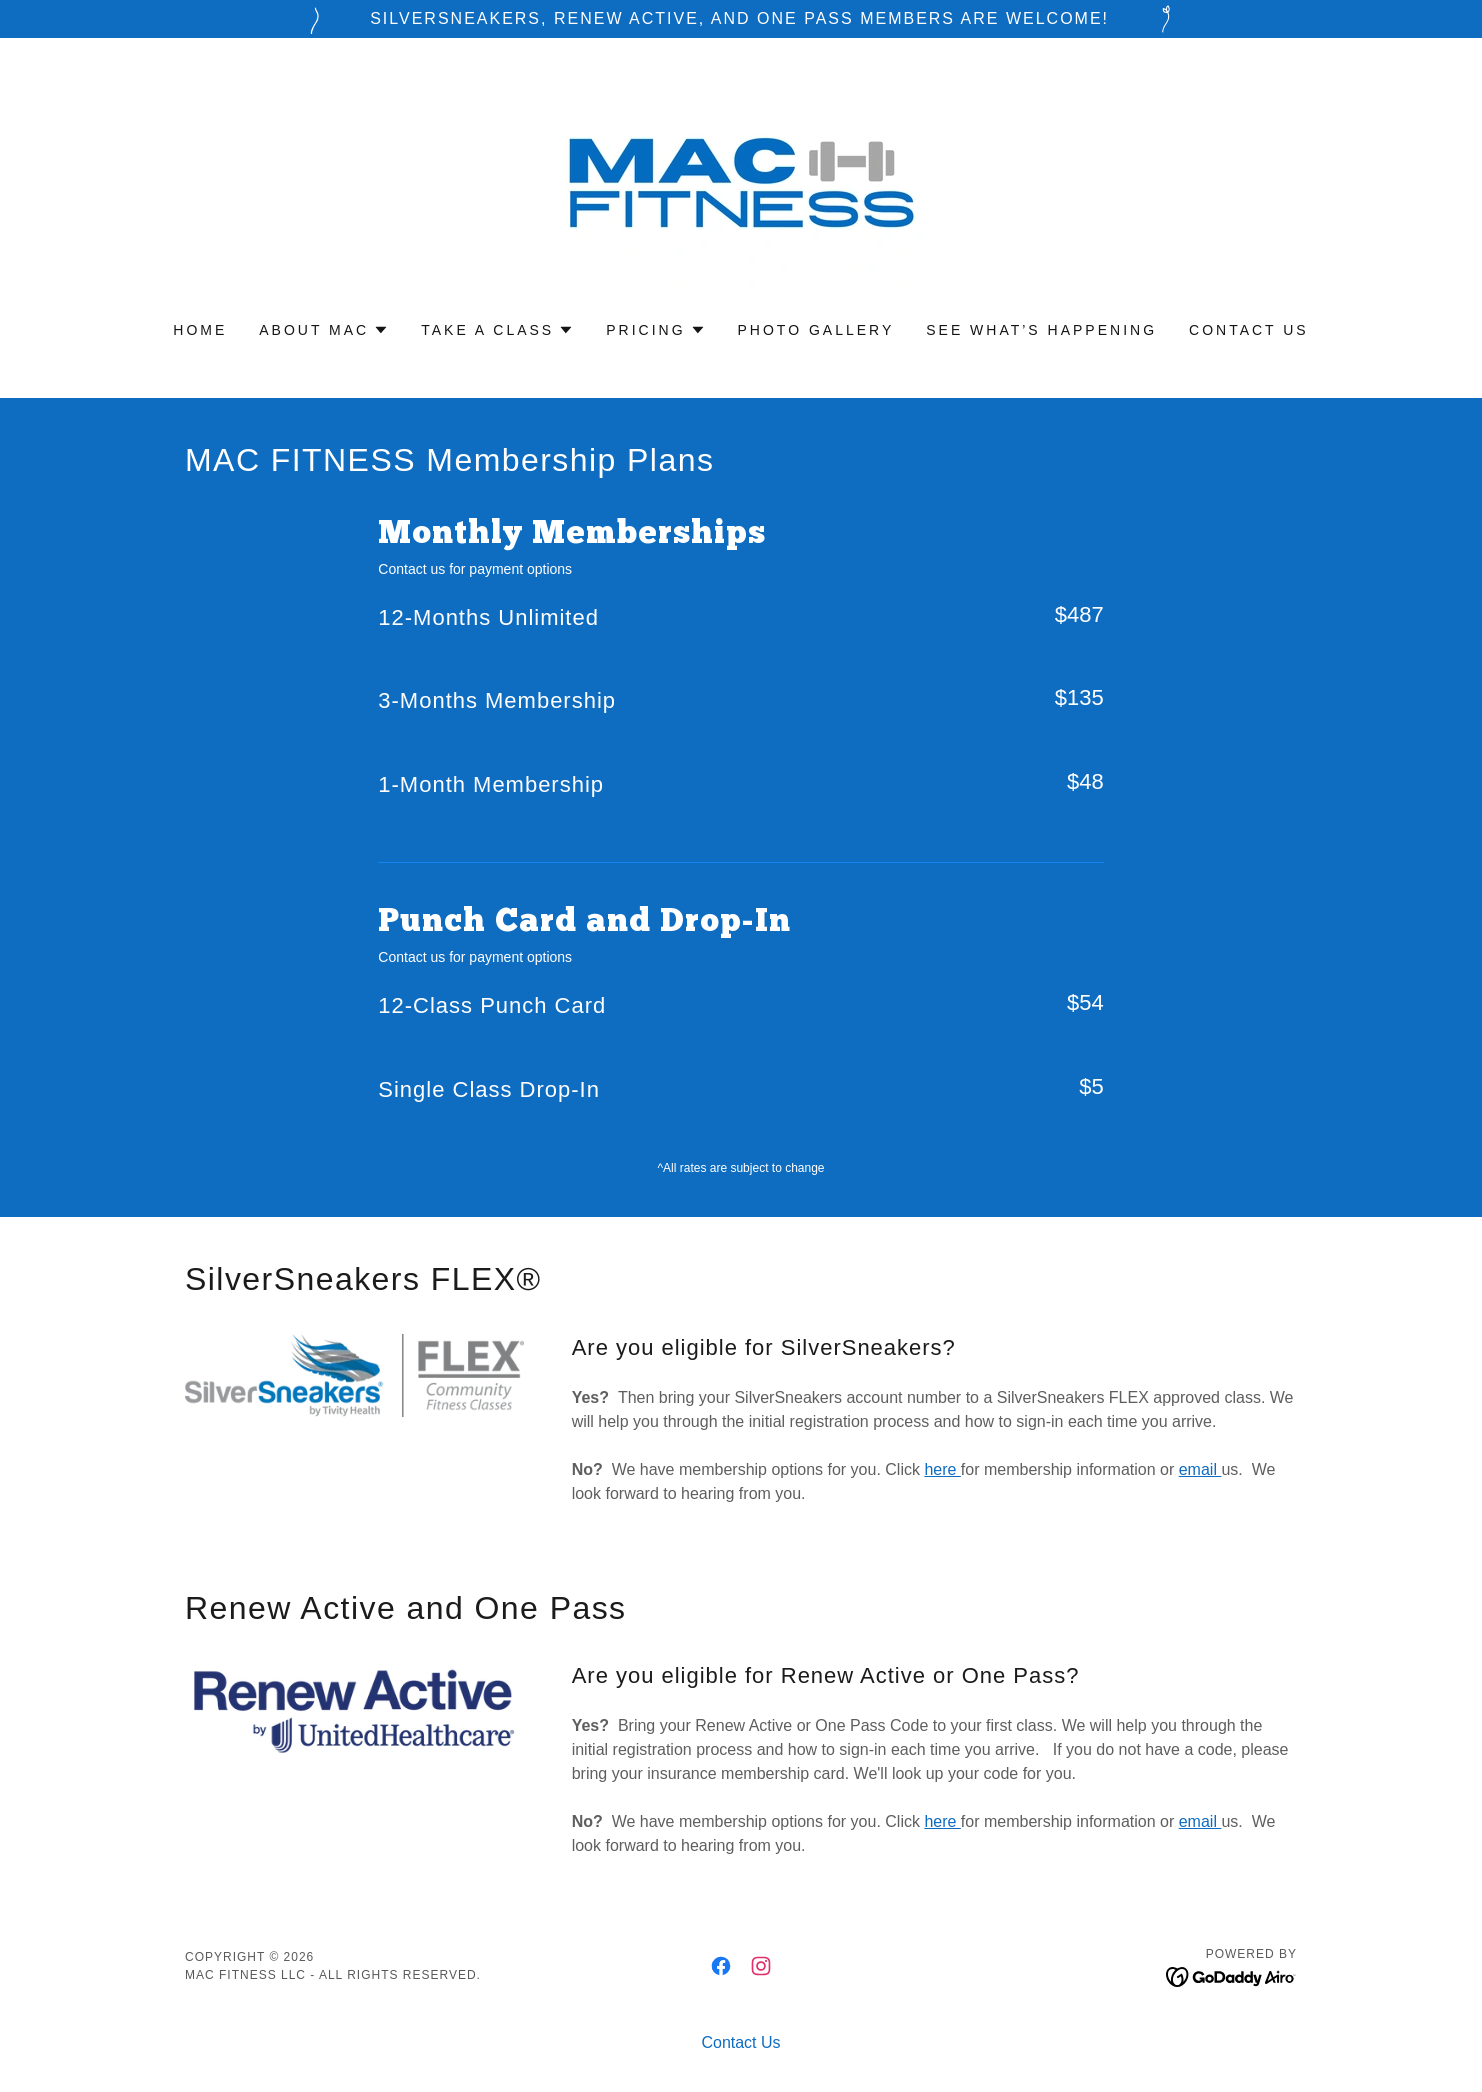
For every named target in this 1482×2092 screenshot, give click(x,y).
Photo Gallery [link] (816, 330)
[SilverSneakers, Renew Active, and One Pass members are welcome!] (741, 19)
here (942, 1469)
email (1200, 1469)
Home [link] (200, 330)
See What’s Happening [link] (1041, 330)
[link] (741, 192)
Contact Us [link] (1249, 330)
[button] (324, 330)
